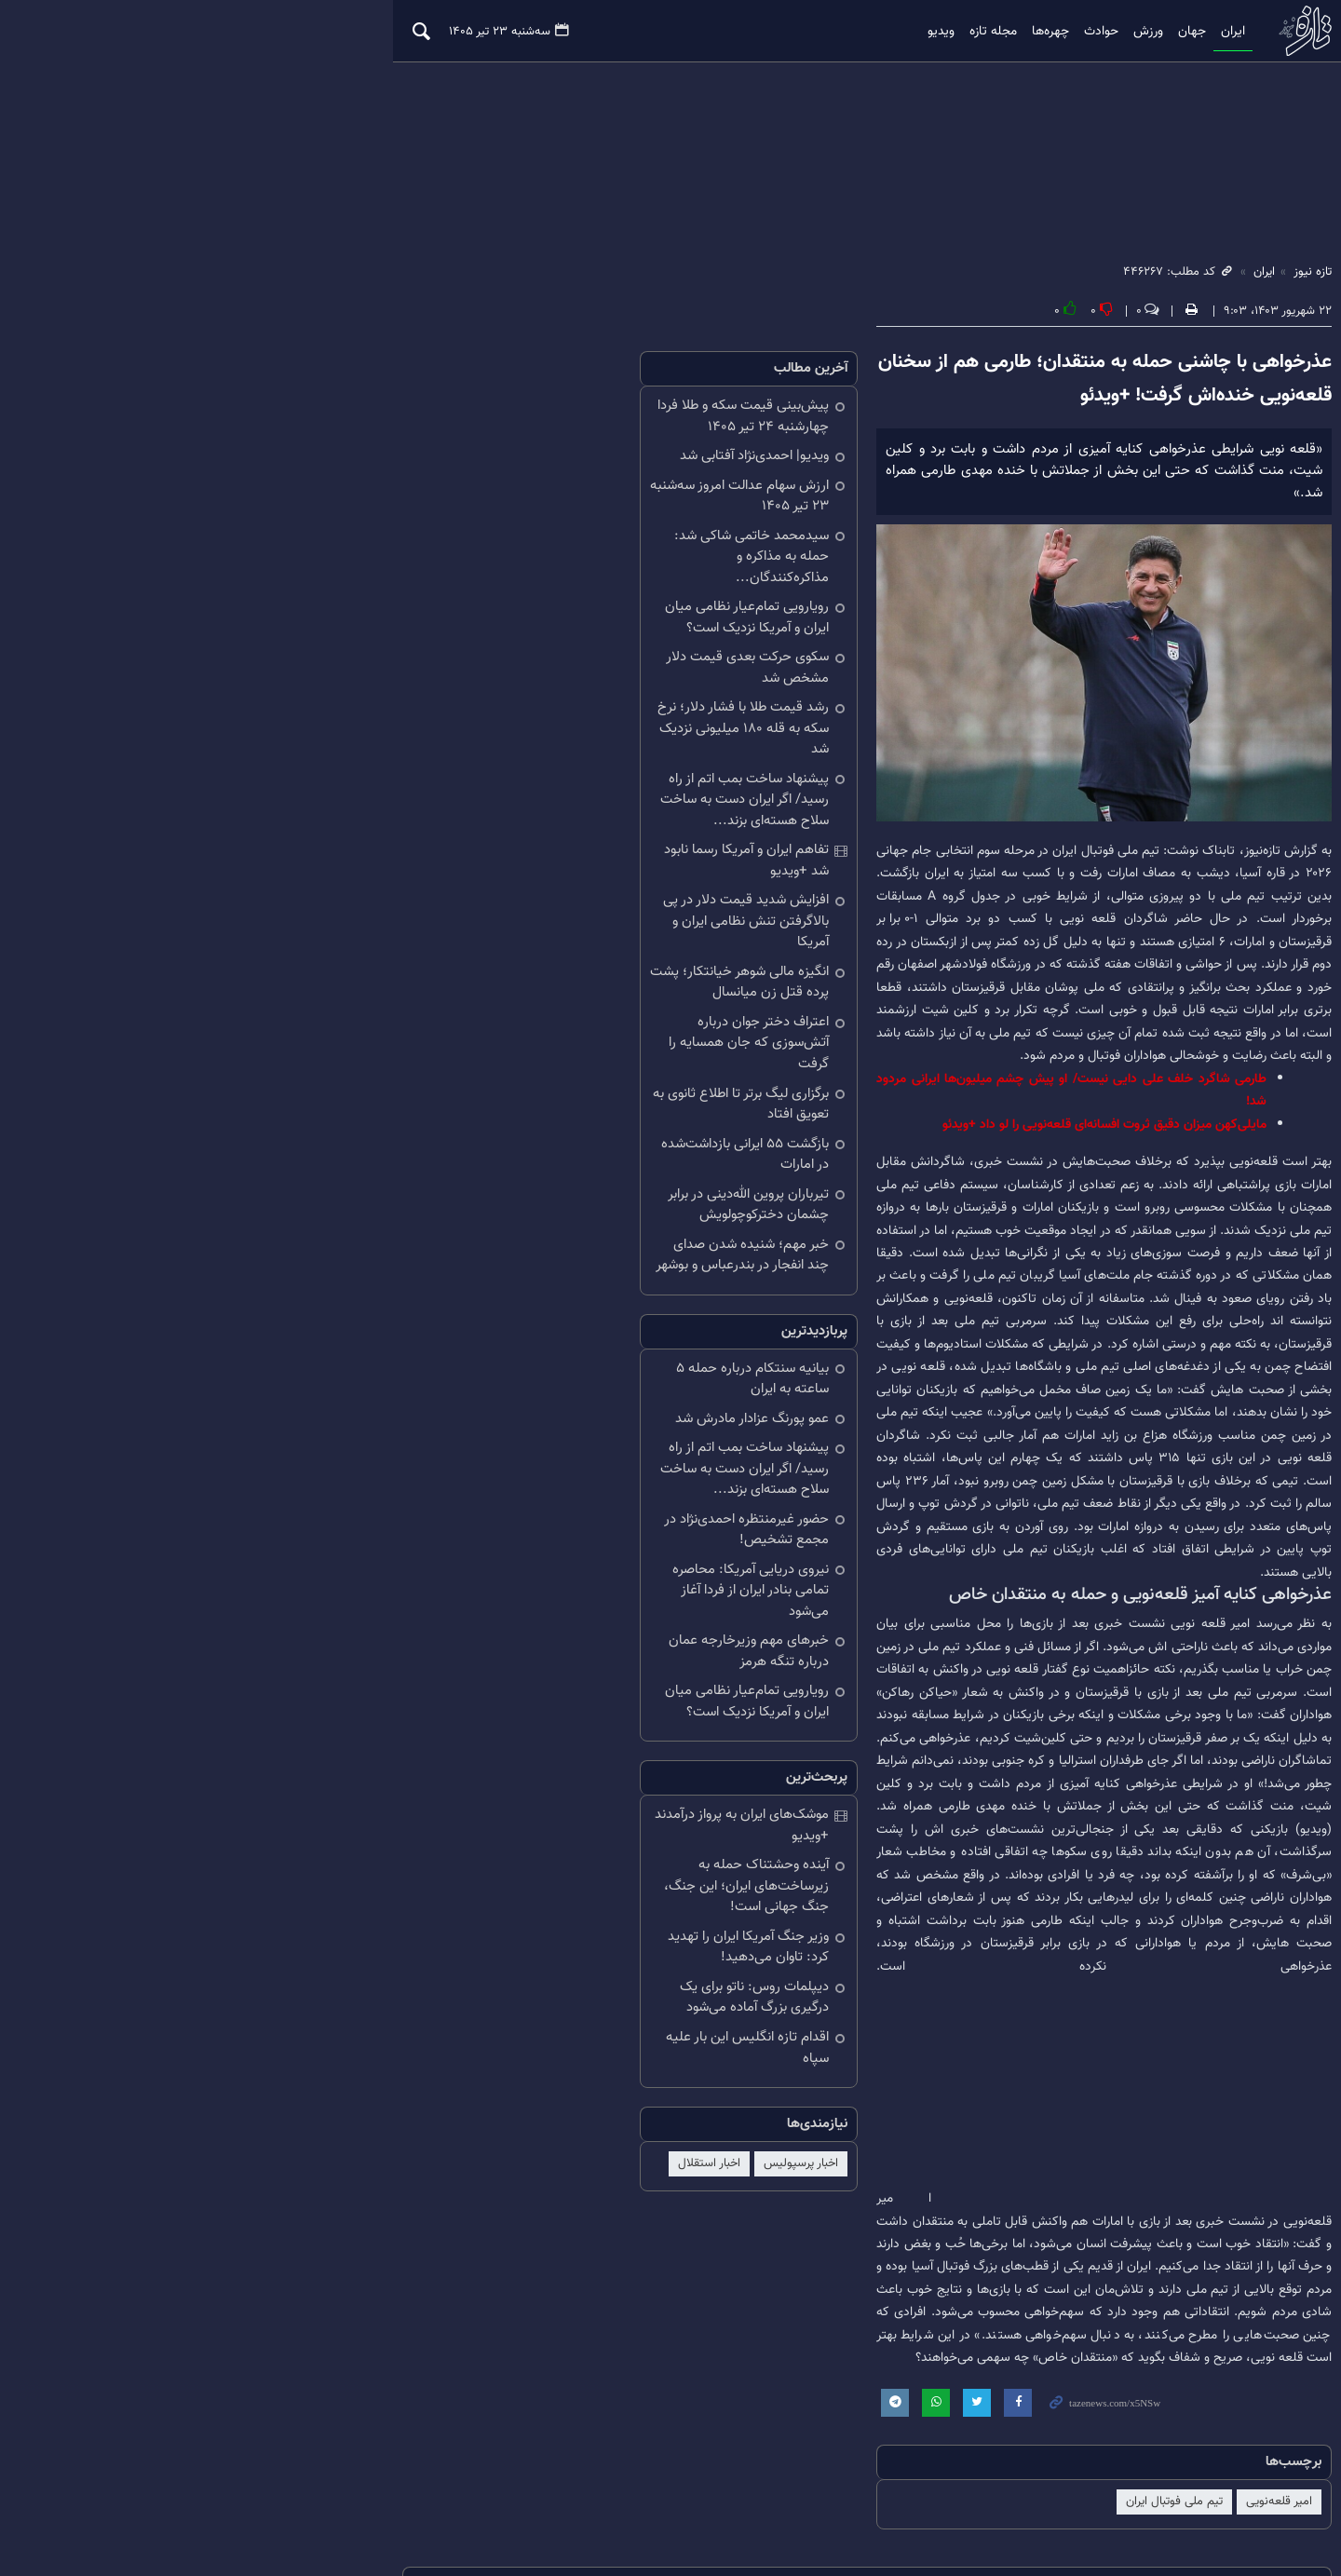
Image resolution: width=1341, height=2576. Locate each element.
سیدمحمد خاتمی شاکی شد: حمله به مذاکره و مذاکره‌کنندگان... (531, 549)
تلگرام (163, 2499)
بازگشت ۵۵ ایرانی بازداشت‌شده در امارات (522, 999)
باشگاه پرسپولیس (1116, 2376)
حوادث (1006, 31)
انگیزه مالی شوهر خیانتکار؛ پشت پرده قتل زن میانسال (516, 859)
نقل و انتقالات (867, 2376)
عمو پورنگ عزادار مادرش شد (555, 1232)
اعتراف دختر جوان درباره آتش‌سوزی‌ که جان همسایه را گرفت (514, 909)
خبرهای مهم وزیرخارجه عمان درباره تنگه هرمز (521, 1424)
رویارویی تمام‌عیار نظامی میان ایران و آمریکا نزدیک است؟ (513, 599)
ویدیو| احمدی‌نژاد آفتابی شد (557, 458)
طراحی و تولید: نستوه (1101, 2522)
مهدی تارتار (787, 2376)
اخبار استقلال (512, 1873)
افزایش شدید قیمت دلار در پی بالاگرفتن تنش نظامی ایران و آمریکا (522, 809)
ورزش (1053, 31)
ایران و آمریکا (1208, 2376)
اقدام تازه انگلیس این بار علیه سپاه (536, 1767)
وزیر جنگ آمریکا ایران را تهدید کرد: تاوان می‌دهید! (523, 1677)
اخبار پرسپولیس (604, 1873)
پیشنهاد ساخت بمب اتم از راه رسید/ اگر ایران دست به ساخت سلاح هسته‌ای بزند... (516, 729)
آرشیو (213, 2499)
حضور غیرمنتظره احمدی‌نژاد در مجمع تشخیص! (532, 1323)
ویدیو (846, 31)
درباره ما (269, 2499)
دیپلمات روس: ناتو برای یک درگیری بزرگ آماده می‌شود (522, 1727)
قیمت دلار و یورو (491, 2376)
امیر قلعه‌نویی (1205, 2249)
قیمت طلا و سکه (390, 2376)
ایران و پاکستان (1203, 2404)
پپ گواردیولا (300, 2376)
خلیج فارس (947, 2376)
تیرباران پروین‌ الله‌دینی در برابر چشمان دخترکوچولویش (529, 1039)
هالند (134, 2376)
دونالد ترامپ (1024, 2376)
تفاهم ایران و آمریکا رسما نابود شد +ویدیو (518, 769)
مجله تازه (898, 31)
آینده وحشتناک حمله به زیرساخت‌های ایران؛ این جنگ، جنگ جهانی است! (528, 1627)
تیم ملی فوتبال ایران (1099, 2249)
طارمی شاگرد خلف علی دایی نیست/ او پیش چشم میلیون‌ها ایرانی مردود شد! (992, 1053)
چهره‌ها (955, 31)
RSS (114, 2499)
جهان (1097, 31)
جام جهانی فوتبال (699, 2376)
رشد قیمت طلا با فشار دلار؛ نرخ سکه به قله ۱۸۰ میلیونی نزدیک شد (513, 679)
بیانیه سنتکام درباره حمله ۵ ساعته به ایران (515, 1202)
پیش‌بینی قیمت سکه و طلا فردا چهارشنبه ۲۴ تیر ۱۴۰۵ (519, 419)
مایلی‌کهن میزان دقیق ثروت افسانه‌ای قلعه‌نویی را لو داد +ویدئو (1030, 1077)
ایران (1138, 31)
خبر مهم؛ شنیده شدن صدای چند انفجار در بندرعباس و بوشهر (516, 1089)
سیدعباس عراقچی (595, 2376)
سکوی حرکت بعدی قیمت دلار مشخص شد (516, 639)
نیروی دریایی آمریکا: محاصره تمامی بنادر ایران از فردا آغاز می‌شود (521, 1373)
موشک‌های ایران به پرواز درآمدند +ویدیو (524, 1587)
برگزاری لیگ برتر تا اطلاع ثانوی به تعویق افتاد (526, 960)
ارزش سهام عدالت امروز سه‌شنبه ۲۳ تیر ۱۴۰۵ (522, 499)
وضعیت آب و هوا (209, 2376)
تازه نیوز (1224, 31)
